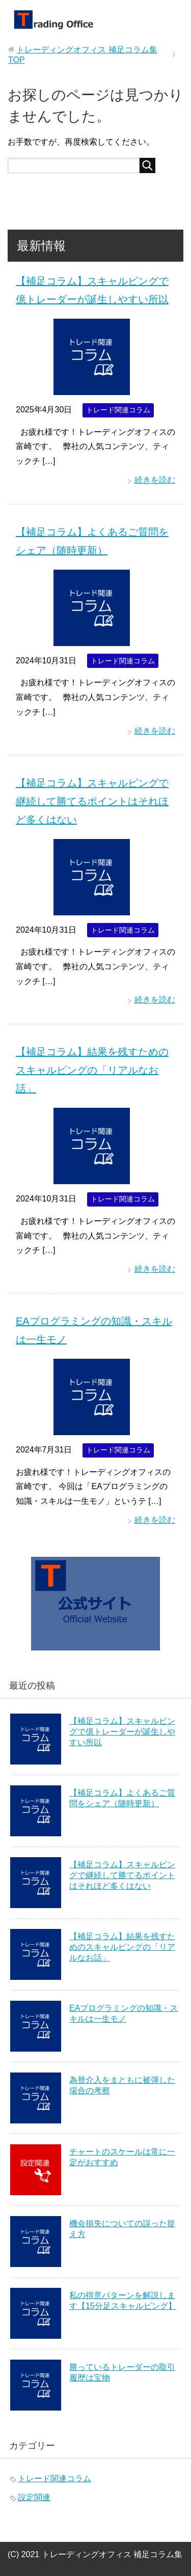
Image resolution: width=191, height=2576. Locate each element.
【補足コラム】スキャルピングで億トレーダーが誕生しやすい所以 (122, 1732)
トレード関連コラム (118, 410)
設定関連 (34, 2497)
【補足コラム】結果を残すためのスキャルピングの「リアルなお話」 (92, 1070)
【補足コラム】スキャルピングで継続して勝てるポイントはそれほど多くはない (92, 801)
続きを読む (154, 479)
